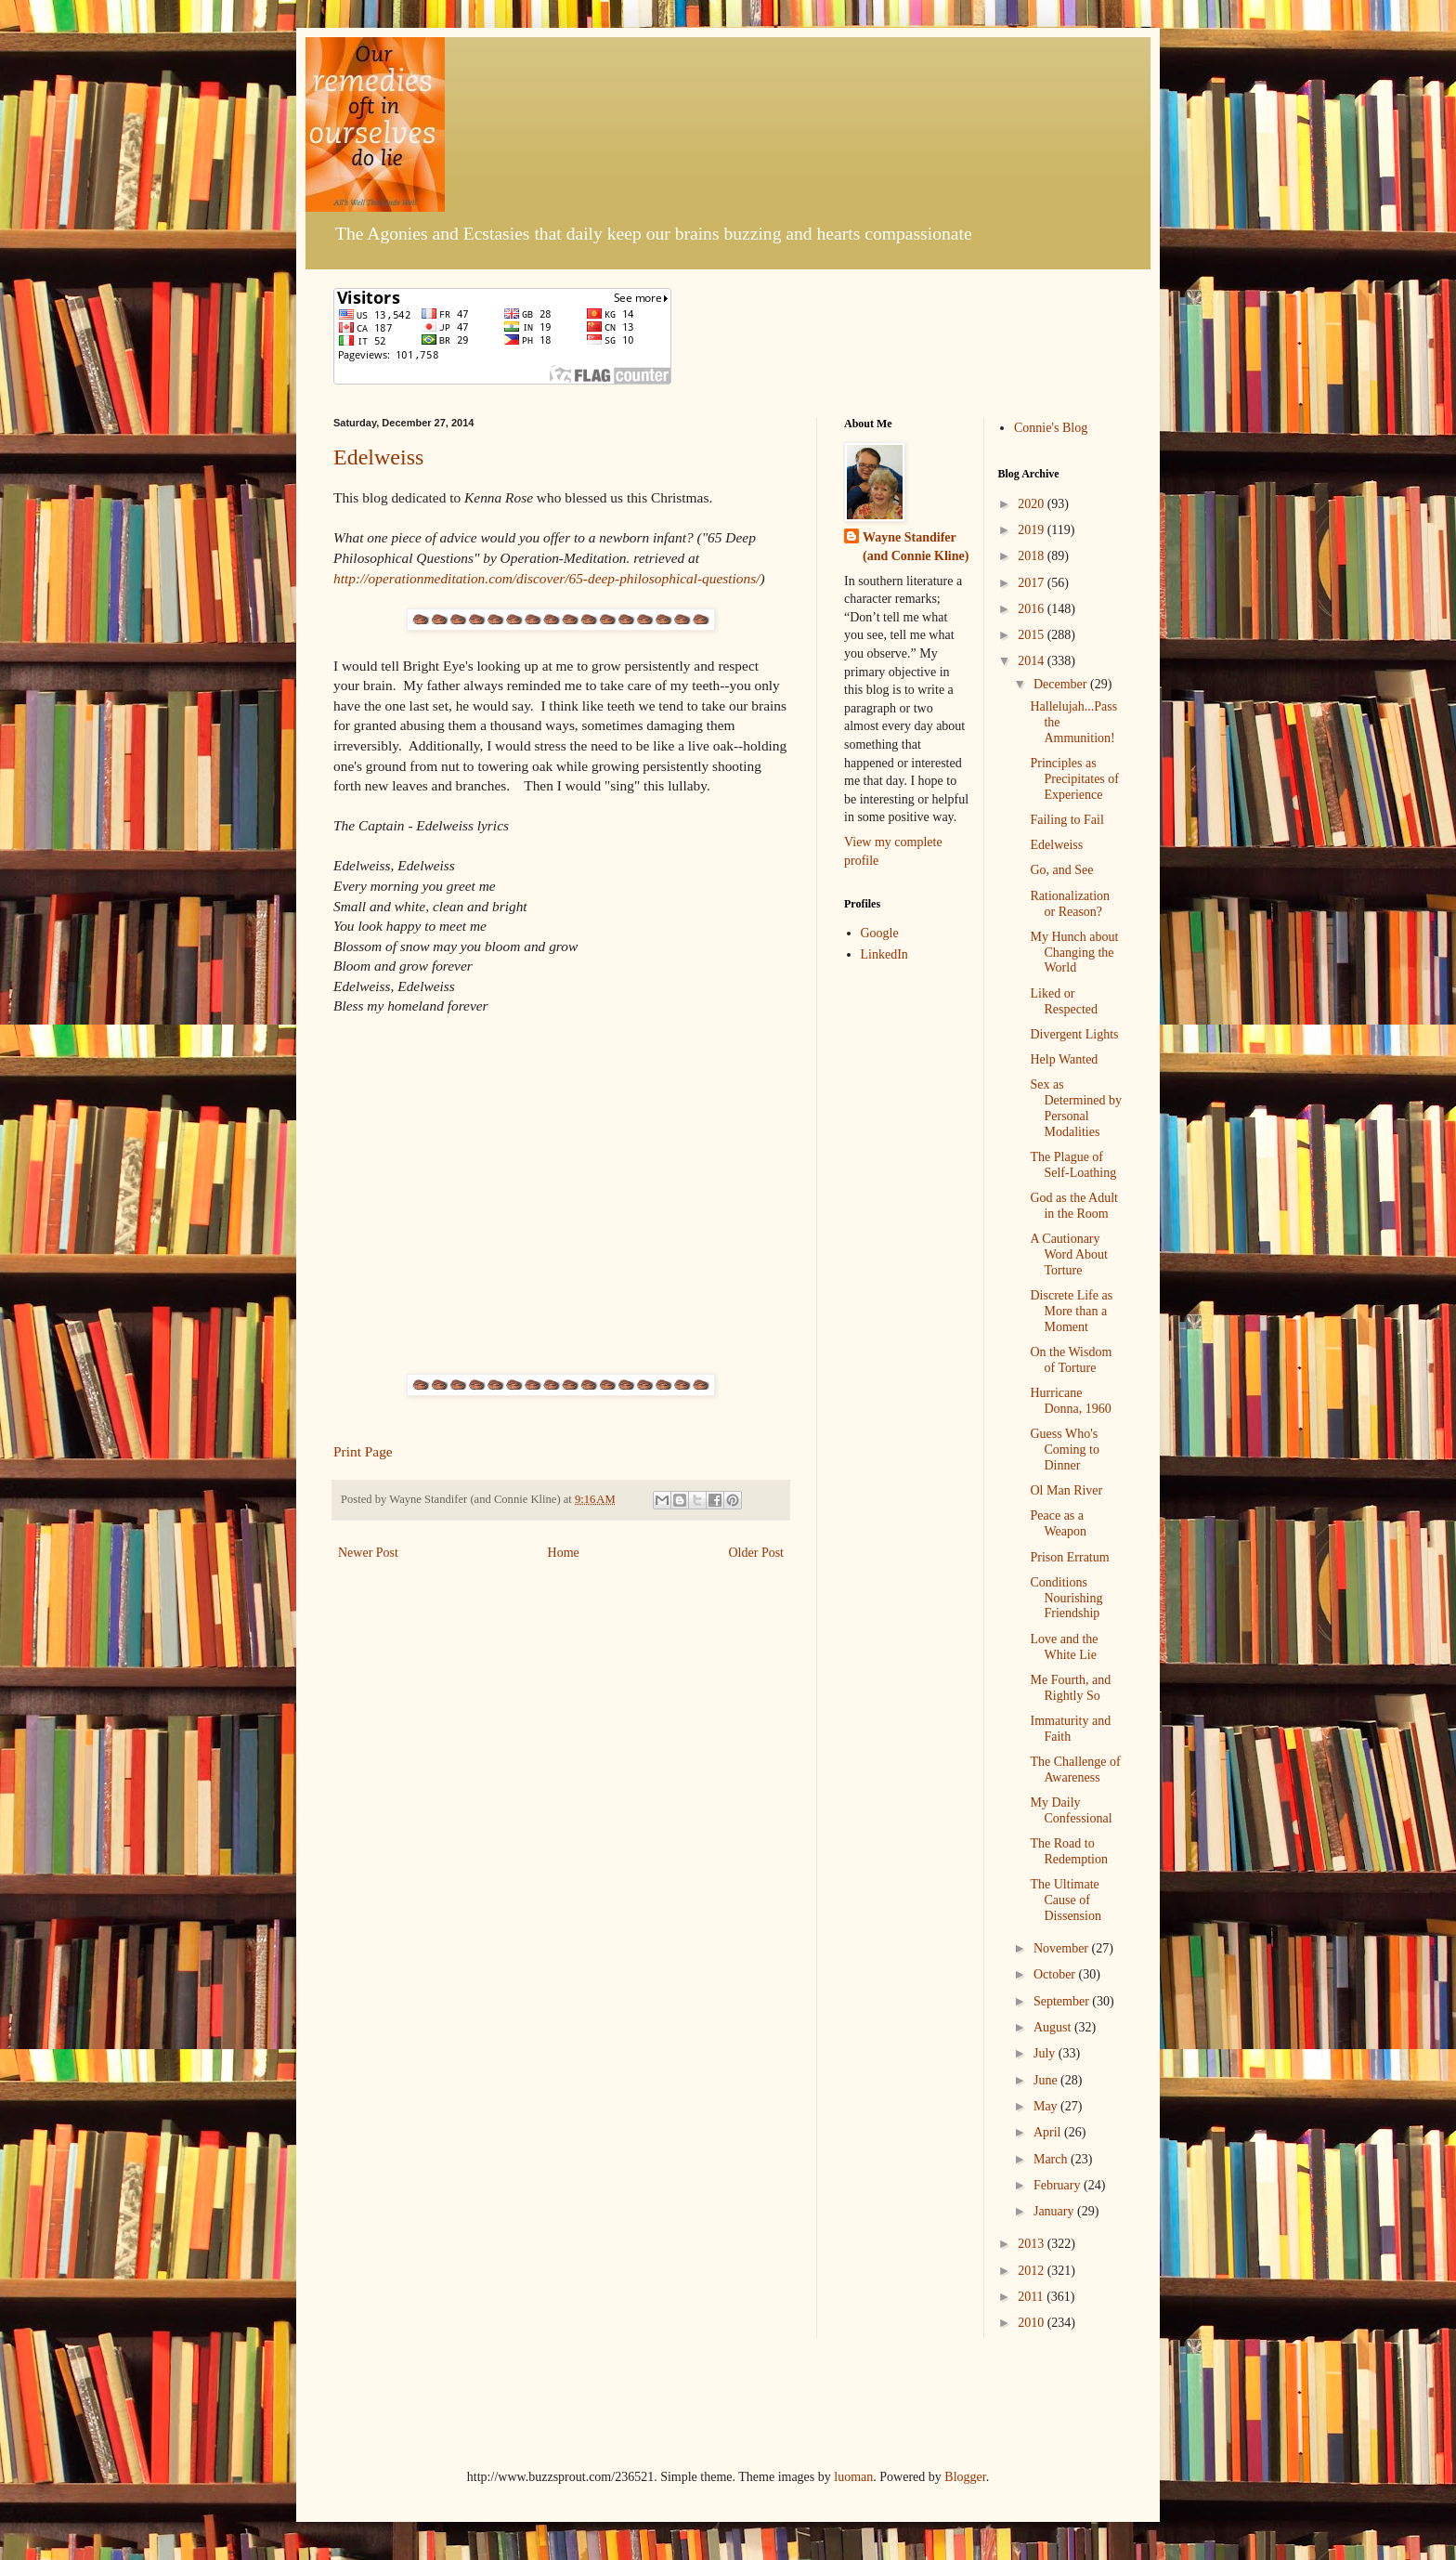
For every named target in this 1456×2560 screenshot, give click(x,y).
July (1046, 2053)
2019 (1032, 530)
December (1062, 684)
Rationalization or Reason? (1070, 904)
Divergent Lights (1074, 1034)
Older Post (757, 1553)
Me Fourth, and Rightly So (1070, 1688)
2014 (1032, 661)
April (1049, 2132)
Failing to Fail (1066, 820)
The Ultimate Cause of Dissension (1065, 1900)
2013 (1032, 2244)
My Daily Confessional (1071, 1810)
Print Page (363, 1451)
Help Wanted (1064, 1059)
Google (880, 933)
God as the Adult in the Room (1074, 1206)
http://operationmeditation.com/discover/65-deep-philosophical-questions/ (546, 578)
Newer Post (368, 1553)
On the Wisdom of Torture (1071, 1360)
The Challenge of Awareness (1075, 1769)
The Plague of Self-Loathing (1073, 1165)
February (1059, 2185)
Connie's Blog (1050, 428)
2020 (1032, 504)
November (1063, 1948)
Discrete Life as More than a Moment (1071, 1311)
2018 (1032, 556)
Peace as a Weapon (1058, 1523)
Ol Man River (1066, 1490)
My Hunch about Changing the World (1074, 952)
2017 (1032, 583)
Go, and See (1061, 870)
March (1052, 2159)
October (1056, 1974)
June (1047, 2080)
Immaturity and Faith (1070, 1729)
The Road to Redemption (1068, 1851)
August (1054, 2027)
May (1047, 2106)
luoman (853, 2477)
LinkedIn (884, 954)
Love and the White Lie (1064, 1647)
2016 (1032, 609)
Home (563, 1553)
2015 (1032, 635)
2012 (1032, 2271)
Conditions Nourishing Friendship (1066, 1598)
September (1063, 2001)
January (1055, 2211)
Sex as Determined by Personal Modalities (1076, 1108)
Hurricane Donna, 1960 (1070, 1401)
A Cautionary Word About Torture (1068, 1254)
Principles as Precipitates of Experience (1074, 779)
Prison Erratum (1069, 1557)
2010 (1032, 2323)
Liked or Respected (1064, 1001)
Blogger (964, 2477)
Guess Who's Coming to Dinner (1064, 1449)
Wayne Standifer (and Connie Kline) (915, 546)
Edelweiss (378, 457)
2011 (1032, 2297)
